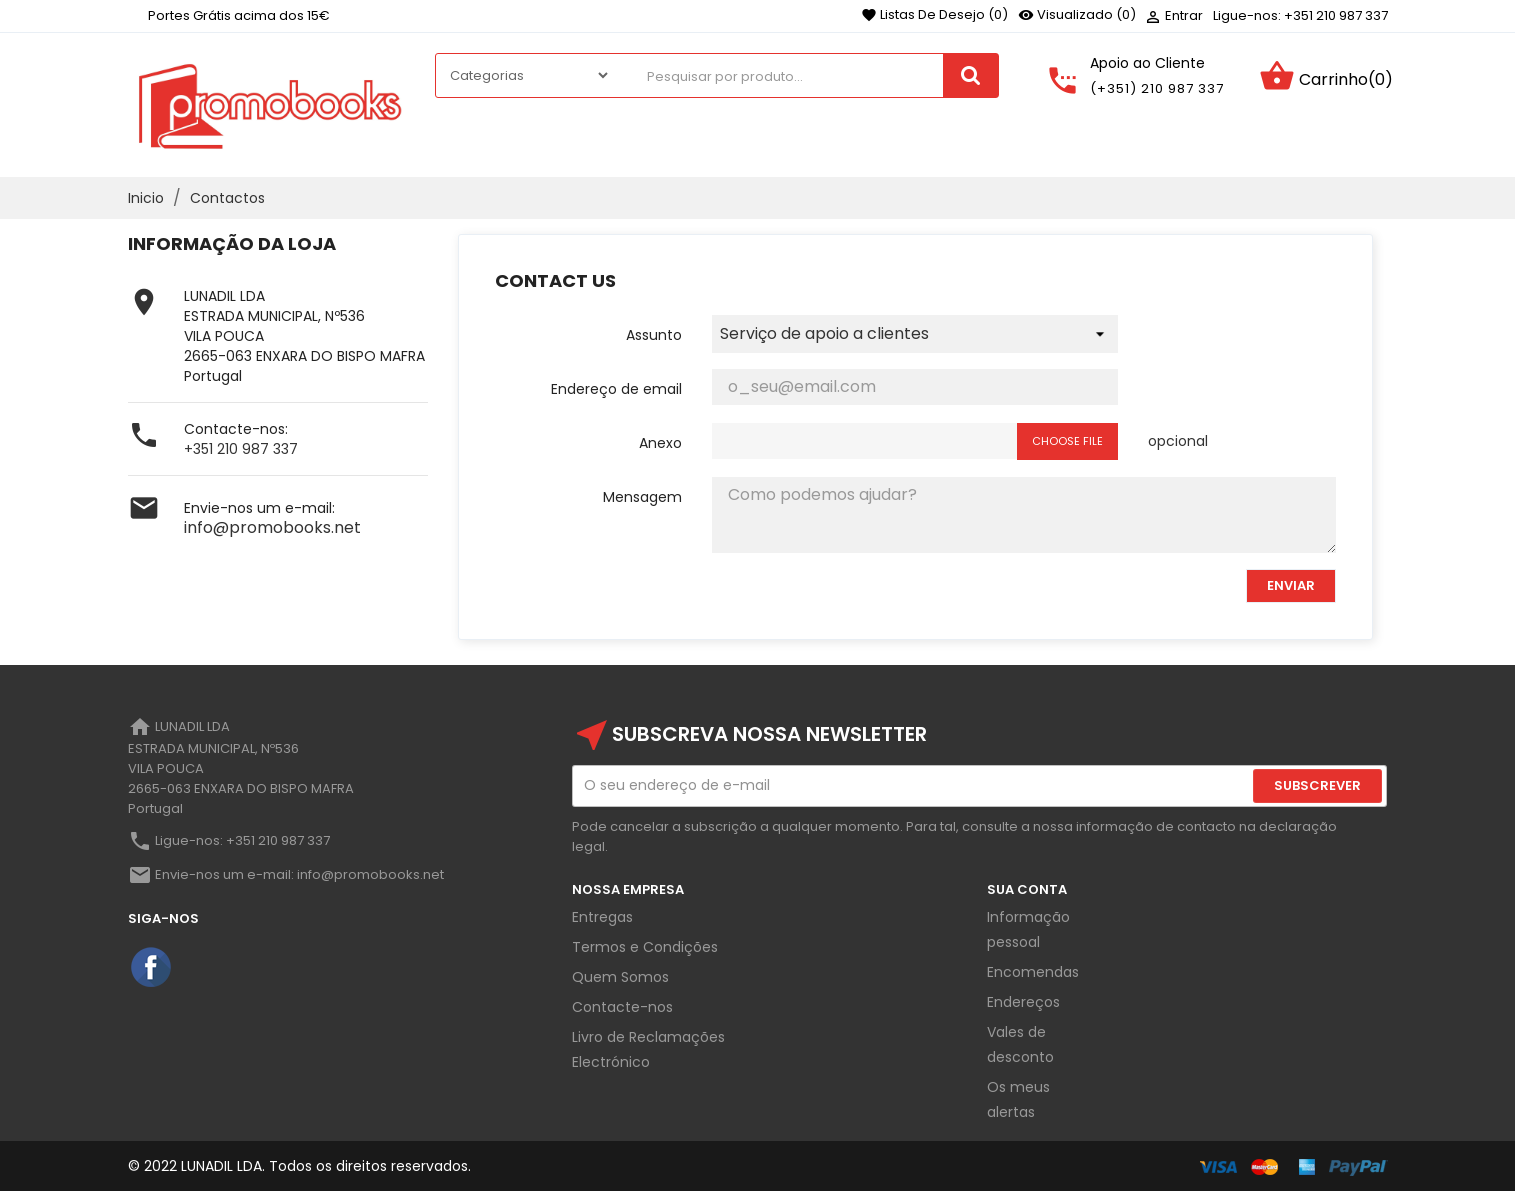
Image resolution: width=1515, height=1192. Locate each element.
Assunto (654, 335)
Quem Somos (620, 977)
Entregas (602, 917)
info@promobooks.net (272, 527)
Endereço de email (616, 389)
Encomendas (1033, 972)
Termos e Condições (645, 947)
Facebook (152, 968)
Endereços (1023, 1002)
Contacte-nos (622, 1007)
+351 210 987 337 (241, 449)
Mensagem (642, 497)
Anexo (660, 443)
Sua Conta (1027, 889)
